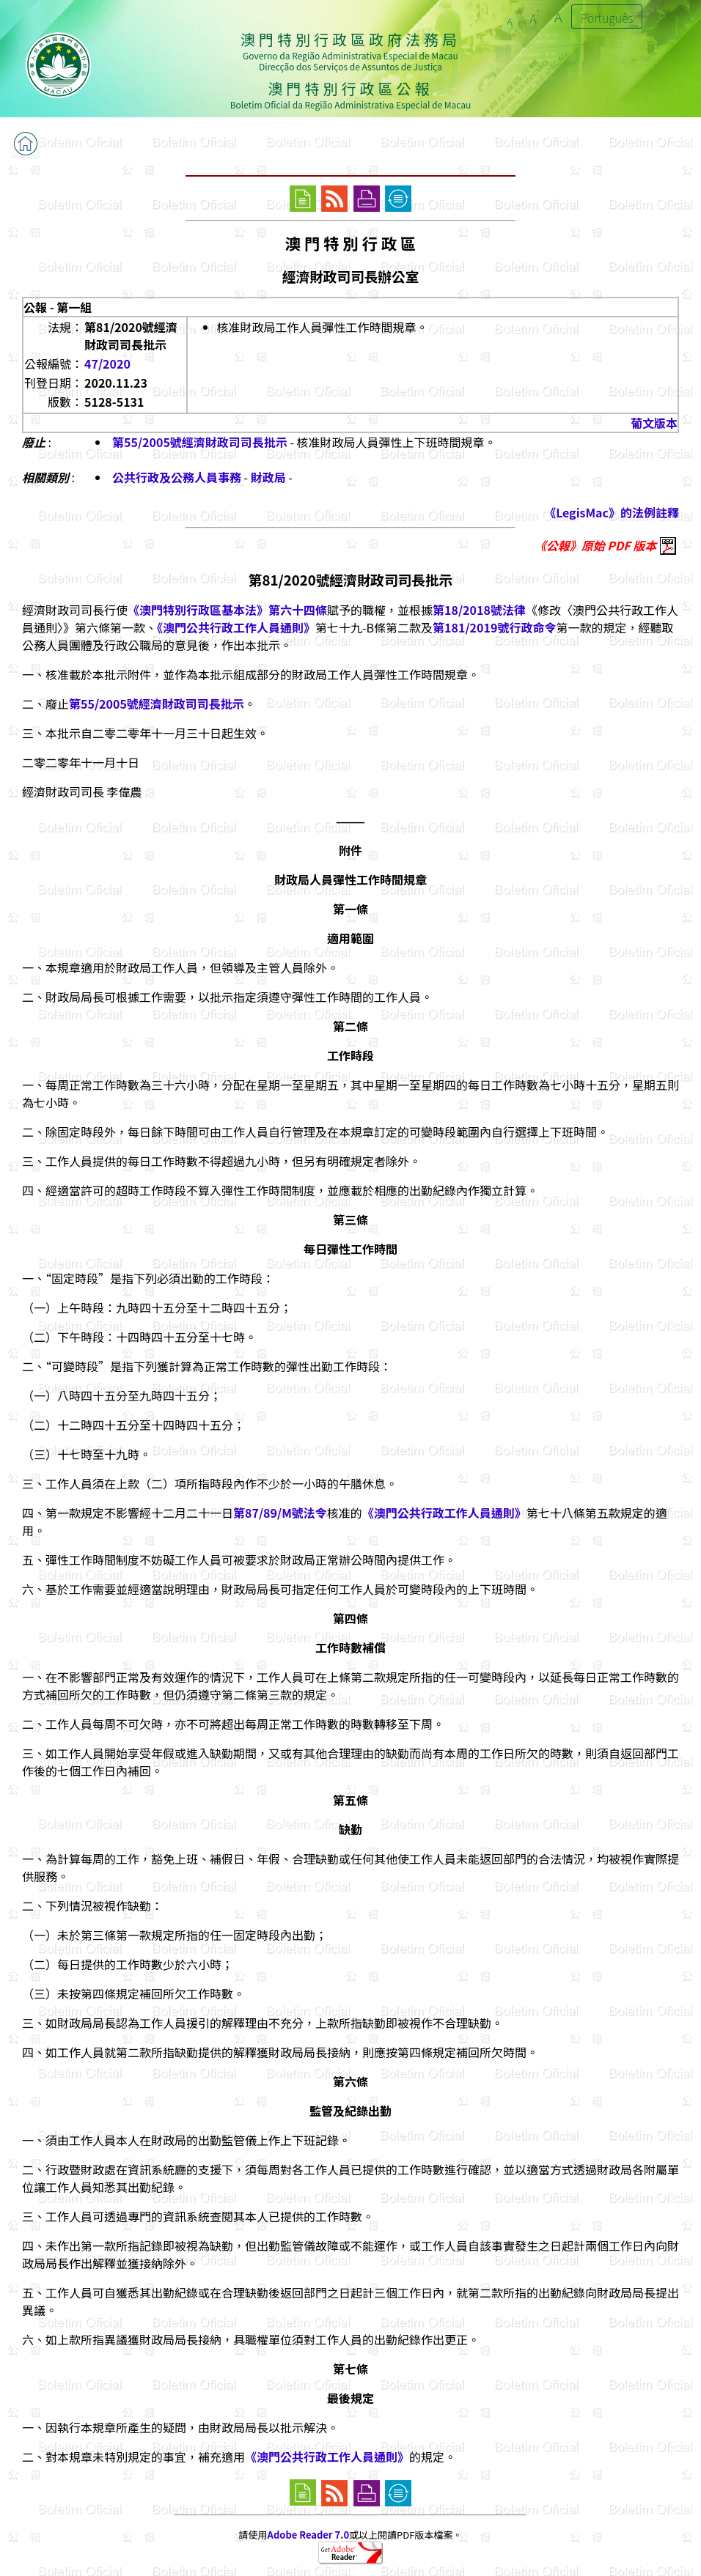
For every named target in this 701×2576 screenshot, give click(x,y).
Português (607, 17)
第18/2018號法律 (479, 610)
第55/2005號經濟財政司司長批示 (199, 442)
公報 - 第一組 (57, 307)
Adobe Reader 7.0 (308, 2535)
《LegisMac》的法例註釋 (611, 512)
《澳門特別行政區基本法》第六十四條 (227, 610)
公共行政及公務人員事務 (176, 477)
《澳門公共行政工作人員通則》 (236, 627)
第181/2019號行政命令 (494, 627)
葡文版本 (654, 423)
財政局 (268, 477)
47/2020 (107, 363)
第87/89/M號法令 (280, 1512)
